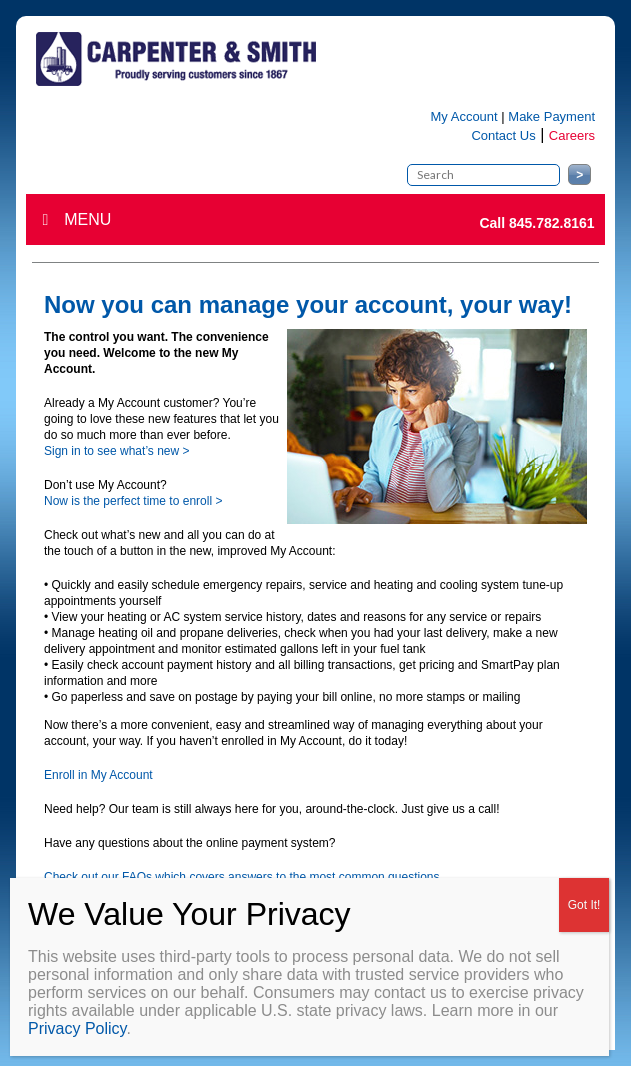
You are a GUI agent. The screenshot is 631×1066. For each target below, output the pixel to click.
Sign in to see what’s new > (117, 451)
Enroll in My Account (98, 775)
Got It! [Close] (584, 905)
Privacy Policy (77, 1028)
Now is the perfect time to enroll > (133, 501)
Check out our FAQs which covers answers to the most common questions (242, 877)
